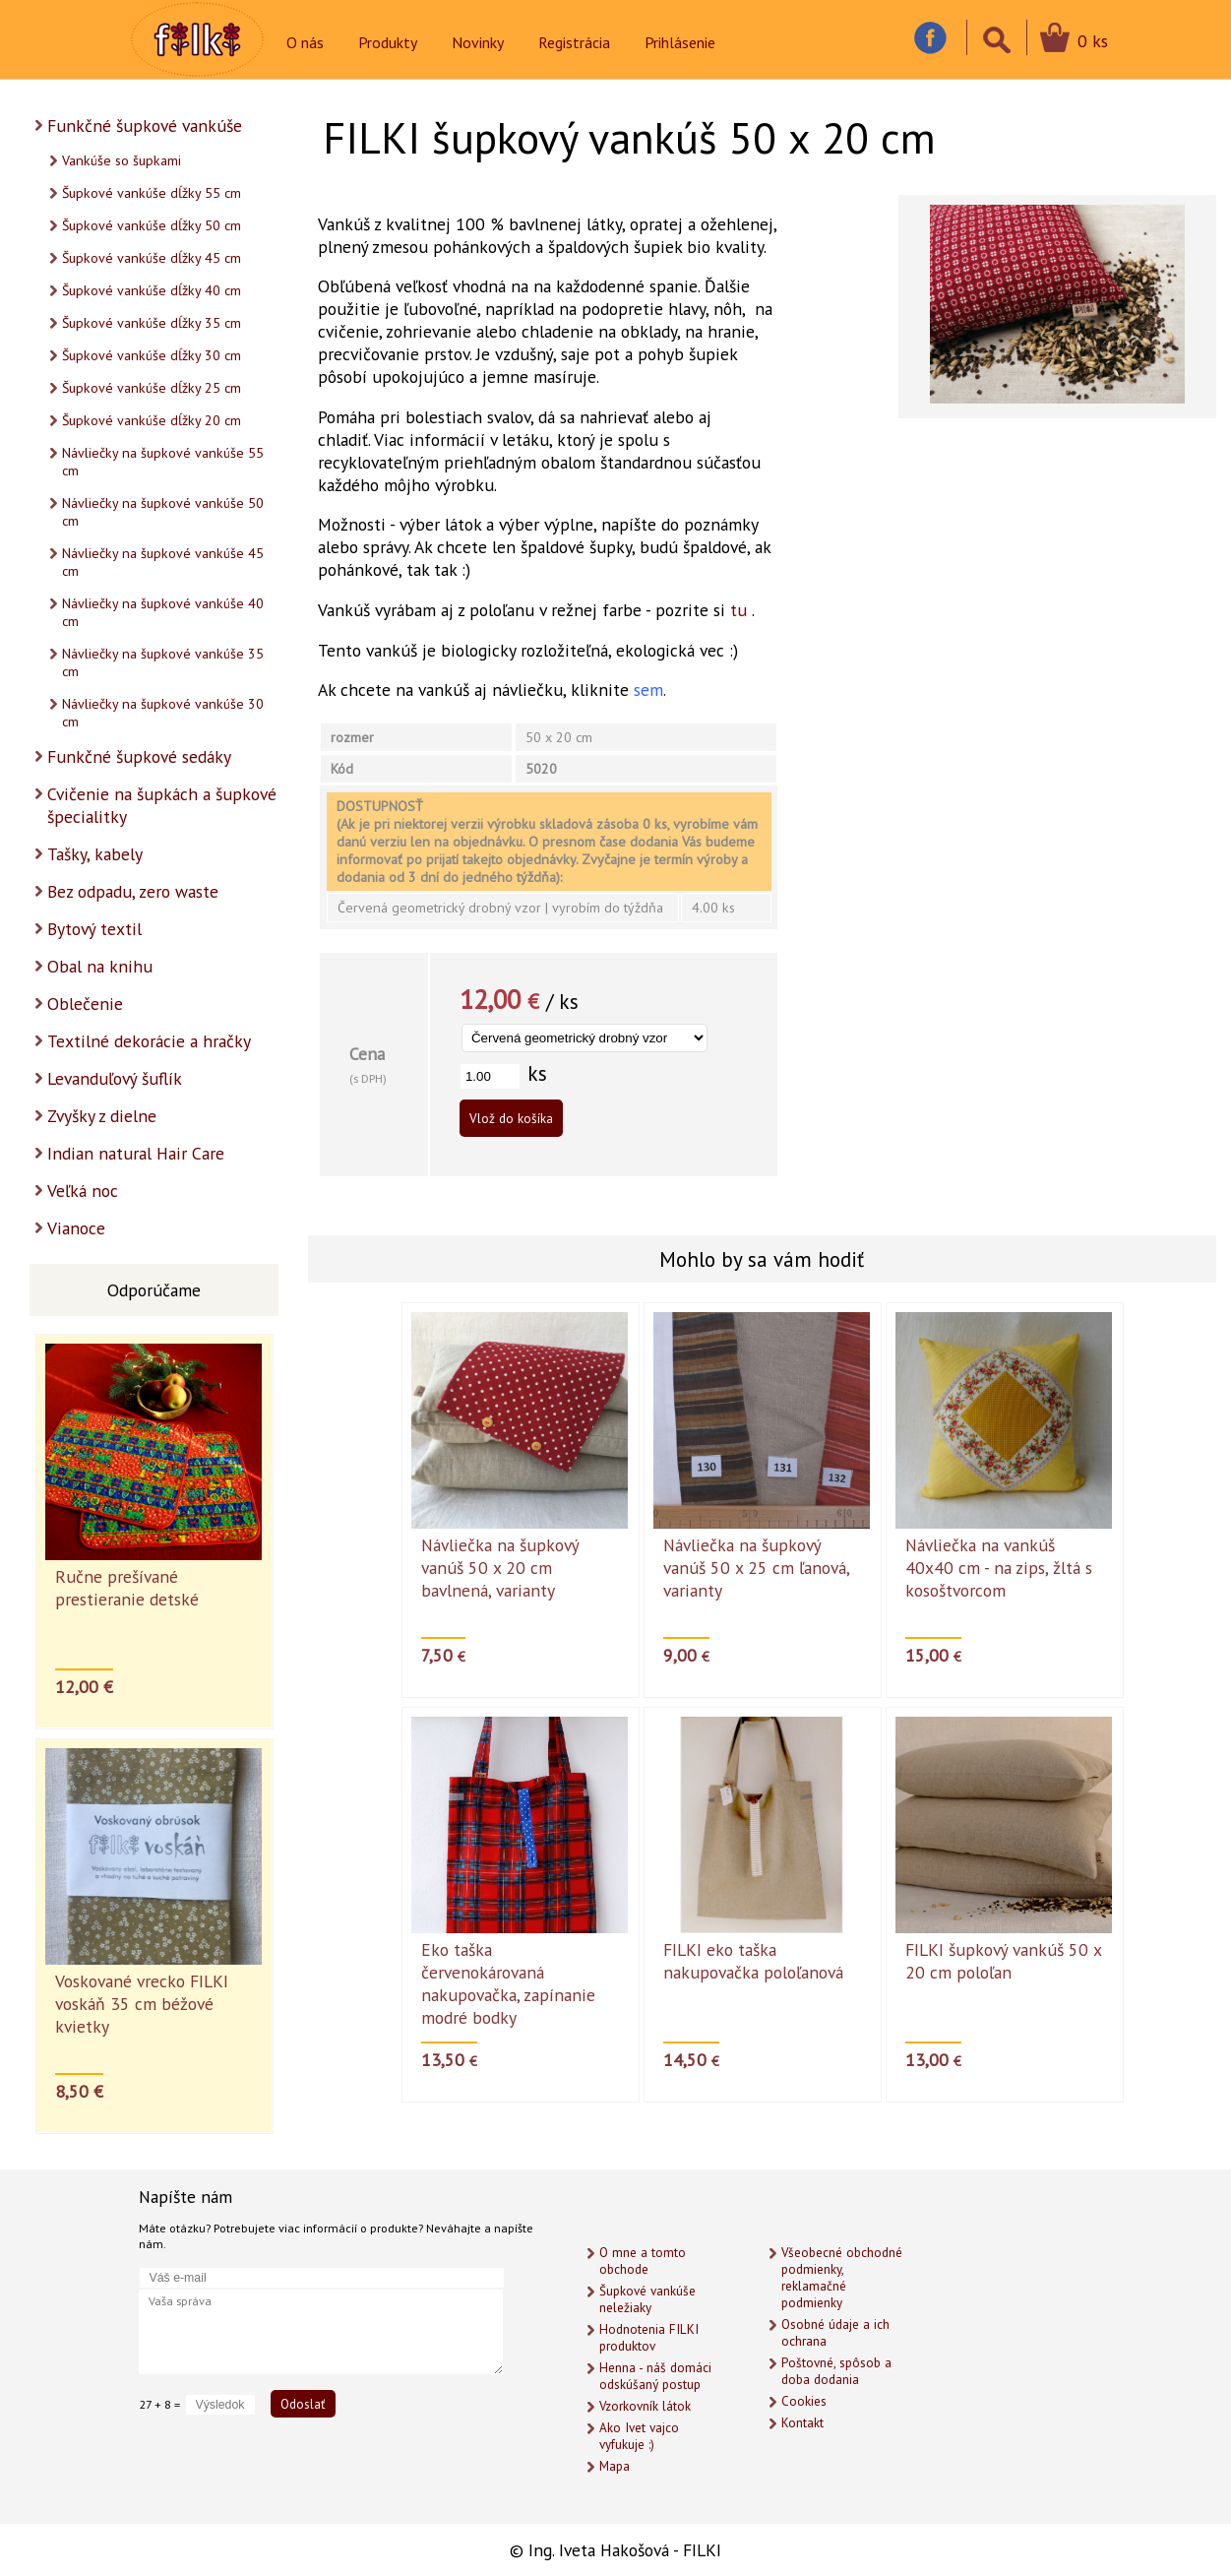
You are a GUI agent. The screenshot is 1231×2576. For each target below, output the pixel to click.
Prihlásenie (680, 42)
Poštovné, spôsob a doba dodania (836, 2371)
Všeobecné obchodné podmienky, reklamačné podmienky (841, 2277)
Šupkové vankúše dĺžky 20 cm (151, 420)
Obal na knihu (100, 966)
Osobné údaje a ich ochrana (835, 2333)
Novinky (478, 42)
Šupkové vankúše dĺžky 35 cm (151, 323)
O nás (305, 42)
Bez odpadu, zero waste (132, 891)
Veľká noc (82, 1190)
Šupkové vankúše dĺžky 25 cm (151, 388)
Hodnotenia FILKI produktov (649, 2338)
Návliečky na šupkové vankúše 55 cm (163, 461)
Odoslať (303, 2404)
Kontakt (802, 2423)
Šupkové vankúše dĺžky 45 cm (151, 258)
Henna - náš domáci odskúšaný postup (655, 2376)
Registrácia (574, 42)
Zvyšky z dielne (101, 1115)
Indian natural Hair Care (135, 1153)
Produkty (387, 42)
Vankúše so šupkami (121, 160)
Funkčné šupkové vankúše (144, 125)
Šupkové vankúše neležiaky (647, 2299)
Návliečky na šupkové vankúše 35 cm (163, 662)
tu (738, 609)
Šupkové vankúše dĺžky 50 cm (151, 225)
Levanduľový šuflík (114, 1078)
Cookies (804, 2401)
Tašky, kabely (95, 854)
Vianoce (76, 1228)
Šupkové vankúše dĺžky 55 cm (151, 193)
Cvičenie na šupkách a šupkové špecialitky (162, 805)
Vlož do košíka (511, 1118)
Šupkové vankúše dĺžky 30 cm (151, 355)
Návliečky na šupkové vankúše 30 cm (163, 712)
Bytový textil (94, 928)
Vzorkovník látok (645, 2406)
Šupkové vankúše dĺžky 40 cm (151, 290)
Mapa (614, 2466)
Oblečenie (85, 1003)
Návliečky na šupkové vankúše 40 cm (163, 612)
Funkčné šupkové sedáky (139, 756)
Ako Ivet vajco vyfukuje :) (639, 2436)
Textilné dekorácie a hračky (149, 1041)
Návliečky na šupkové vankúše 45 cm (163, 562)
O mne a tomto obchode (642, 2261)
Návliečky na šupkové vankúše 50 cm (163, 512)
